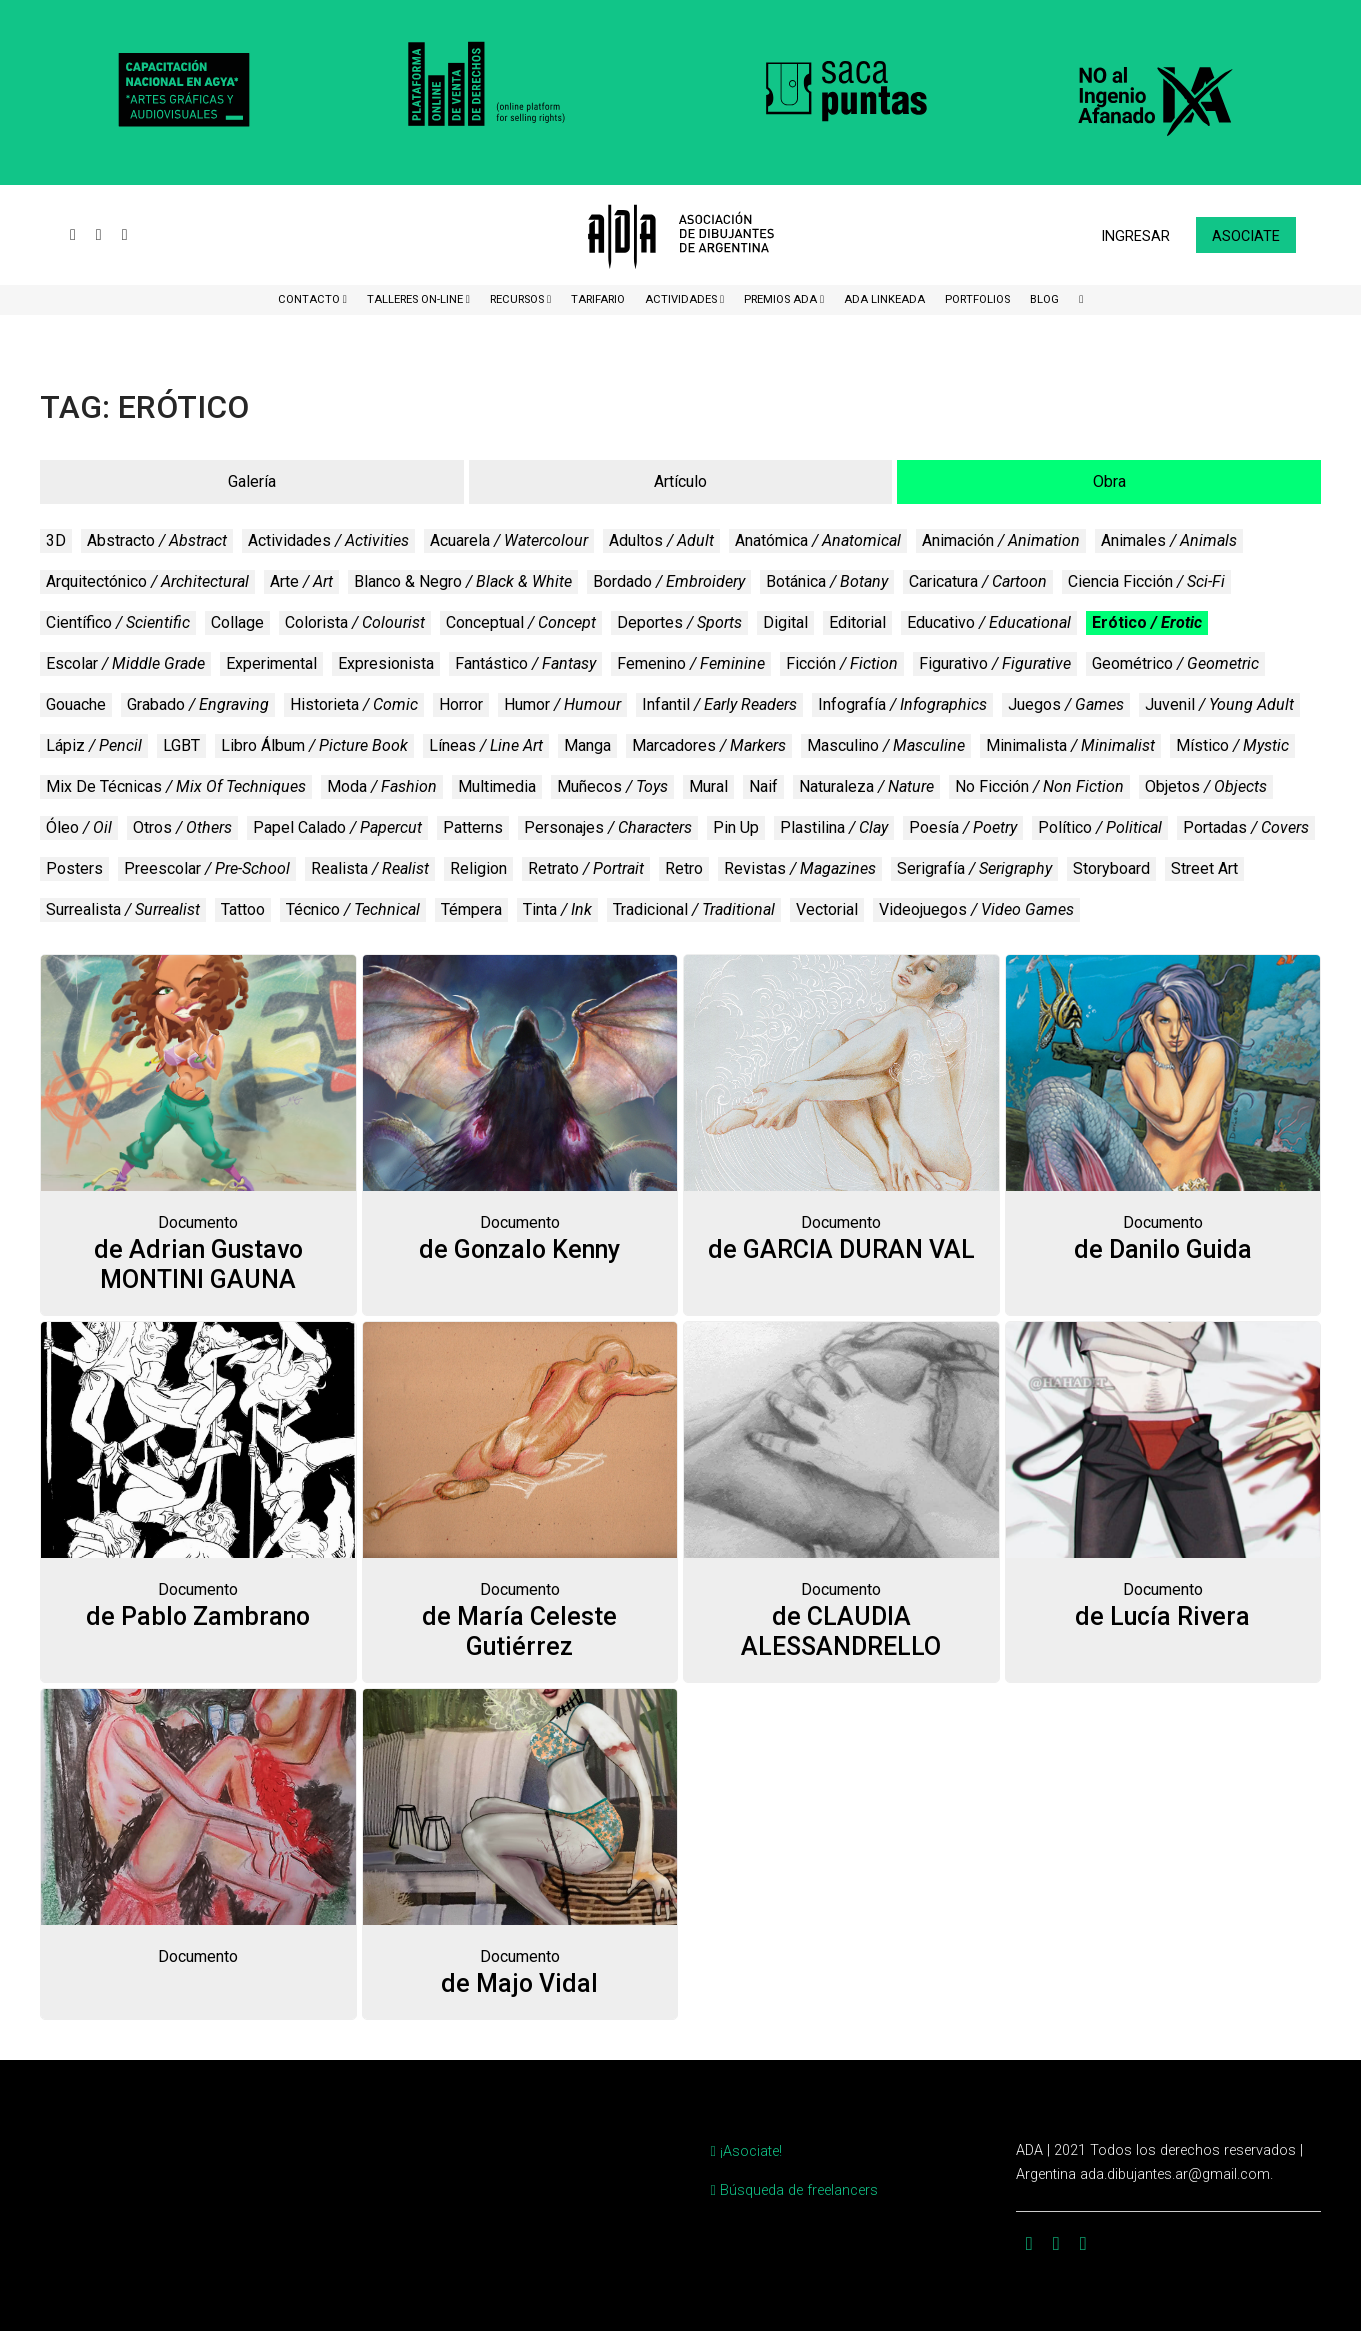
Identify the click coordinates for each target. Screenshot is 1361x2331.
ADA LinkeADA (884, 299)
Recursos (518, 299)
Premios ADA (782, 299)
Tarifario (598, 299)
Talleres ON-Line (416, 299)
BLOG (1044, 299)
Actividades (682, 299)
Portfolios (977, 299)
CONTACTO (310, 299)
